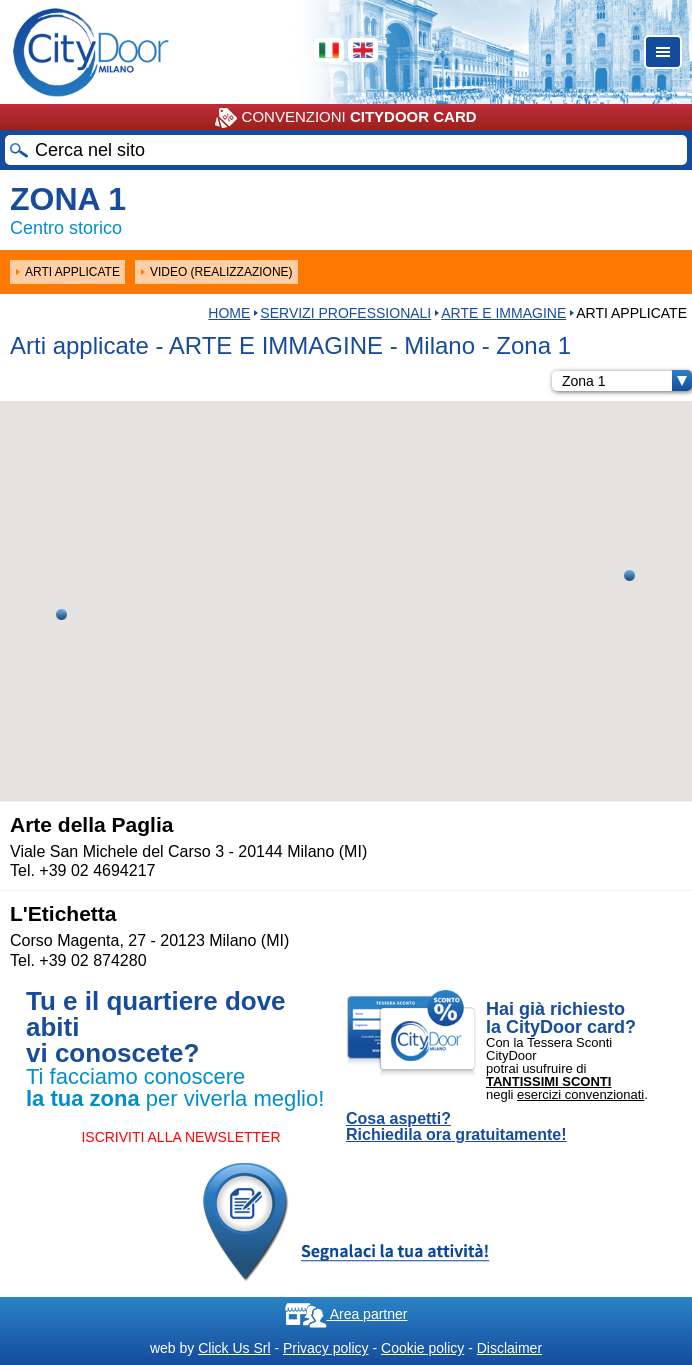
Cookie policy (422, 1348)
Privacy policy (326, 1348)
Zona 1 (627, 381)
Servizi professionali (345, 313)
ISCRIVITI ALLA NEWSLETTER (180, 1137)
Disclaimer (509, 1348)
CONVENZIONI (345, 118)
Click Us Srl (234, 1348)
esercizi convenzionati (580, 1094)
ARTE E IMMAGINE (503, 313)
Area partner (346, 1314)
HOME (229, 313)
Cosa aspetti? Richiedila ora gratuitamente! (456, 1127)
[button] (61, 614)
